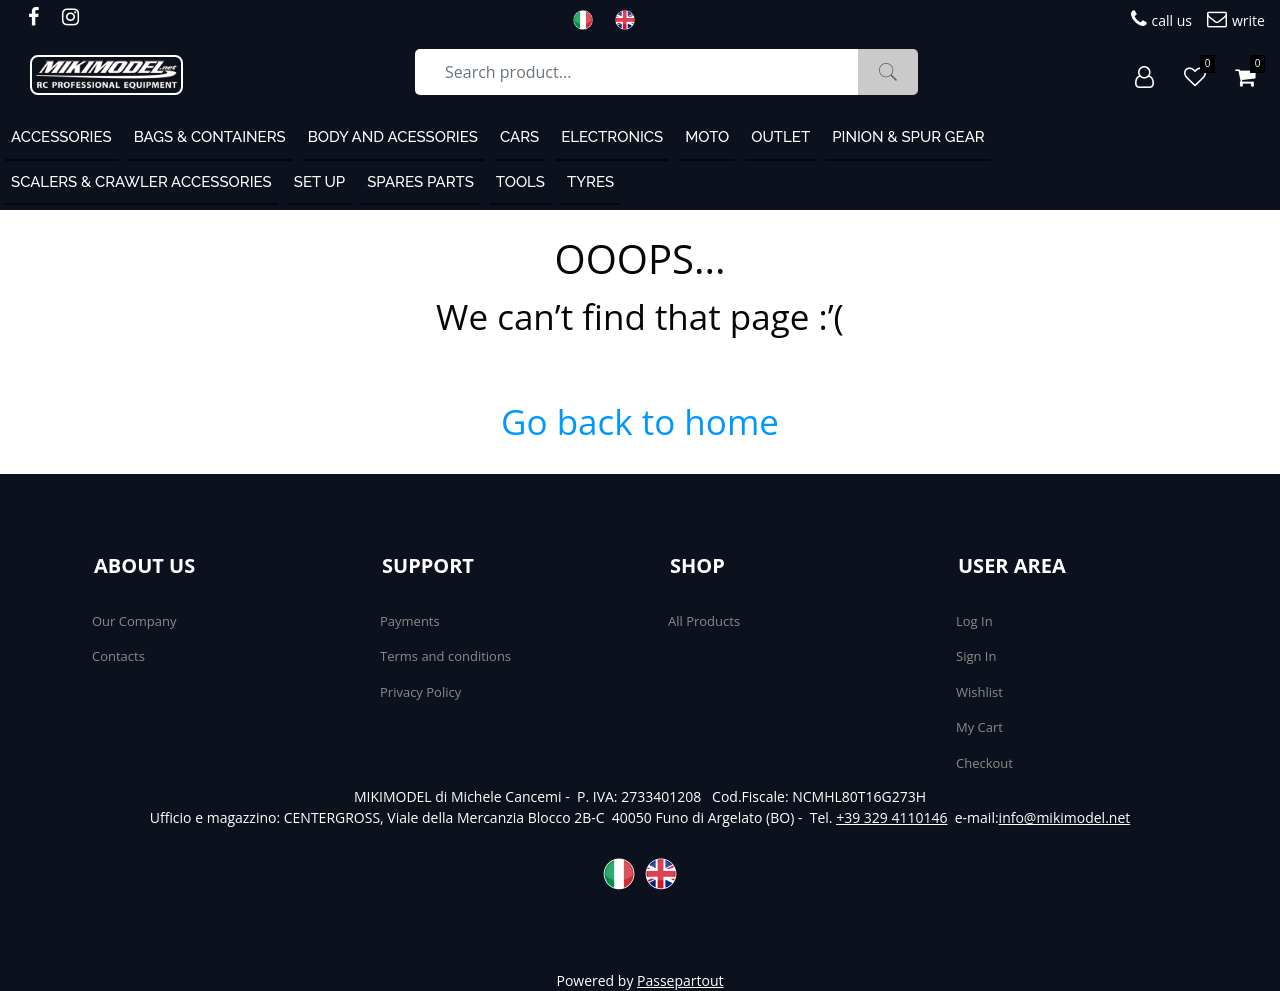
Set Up (319, 182)
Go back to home (640, 421)
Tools (520, 182)
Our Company (134, 621)
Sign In (976, 656)
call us (1161, 19)
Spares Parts (420, 182)
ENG (631, 20)
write (1236, 19)
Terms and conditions (445, 656)
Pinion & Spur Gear (908, 137)
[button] (888, 72)
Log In (974, 621)
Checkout (984, 763)
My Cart (979, 727)
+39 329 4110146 (891, 817)
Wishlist (979, 692)
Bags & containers (210, 137)
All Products (704, 621)
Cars (519, 137)
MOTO (707, 137)
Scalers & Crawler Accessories (141, 182)
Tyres (590, 182)
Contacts (118, 656)
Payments (410, 621)
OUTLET (780, 137)
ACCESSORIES (61, 137)
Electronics (612, 137)
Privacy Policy (420, 692)
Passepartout (680, 980)
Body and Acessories (393, 137)
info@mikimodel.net (1065, 817)
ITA (589, 20)
